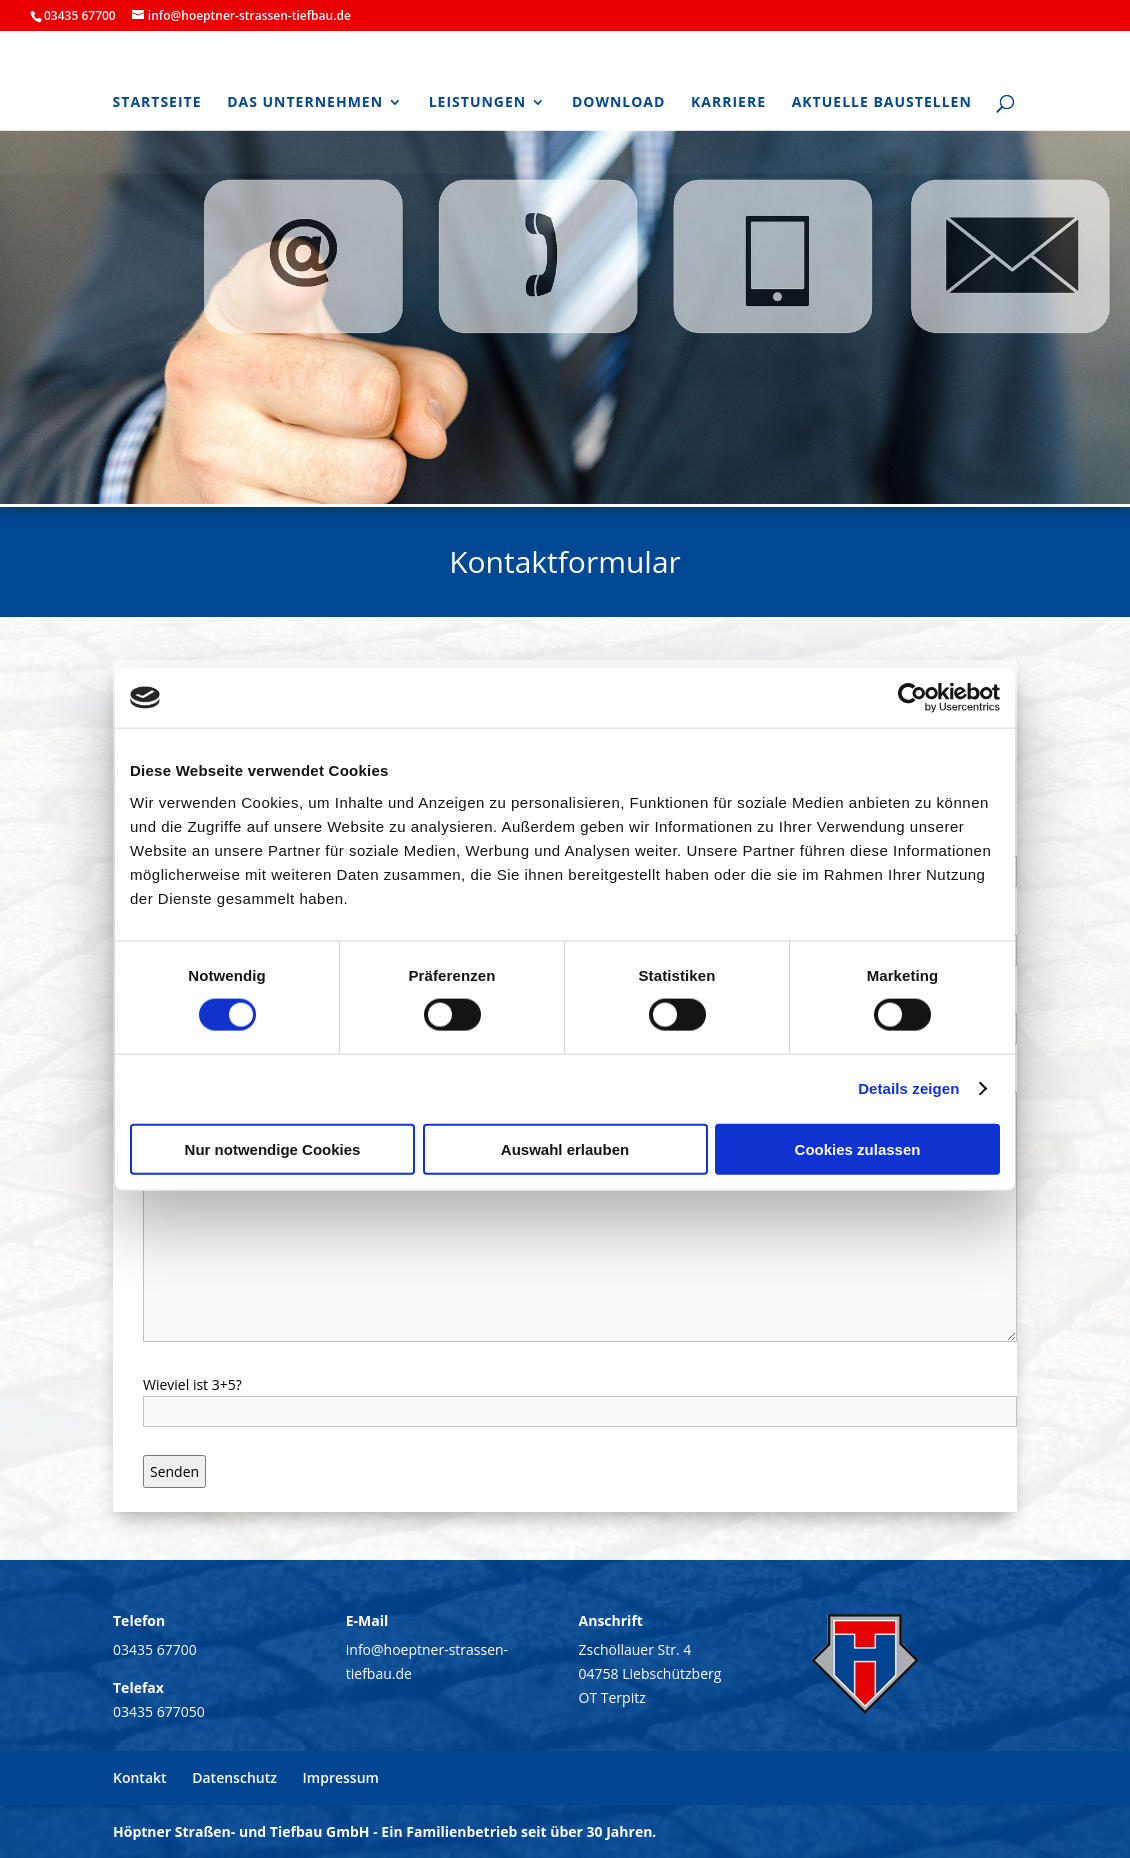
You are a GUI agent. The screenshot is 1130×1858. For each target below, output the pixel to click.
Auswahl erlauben (565, 1148)
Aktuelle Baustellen (882, 103)
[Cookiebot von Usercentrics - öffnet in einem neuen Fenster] (912, 698)
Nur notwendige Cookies (273, 1148)
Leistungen (478, 103)
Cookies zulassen (858, 1148)
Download (619, 103)
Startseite (157, 103)
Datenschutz (234, 1777)
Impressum (341, 1777)
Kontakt (140, 1777)
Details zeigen (908, 1088)
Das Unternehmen (305, 103)
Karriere (728, 103)
